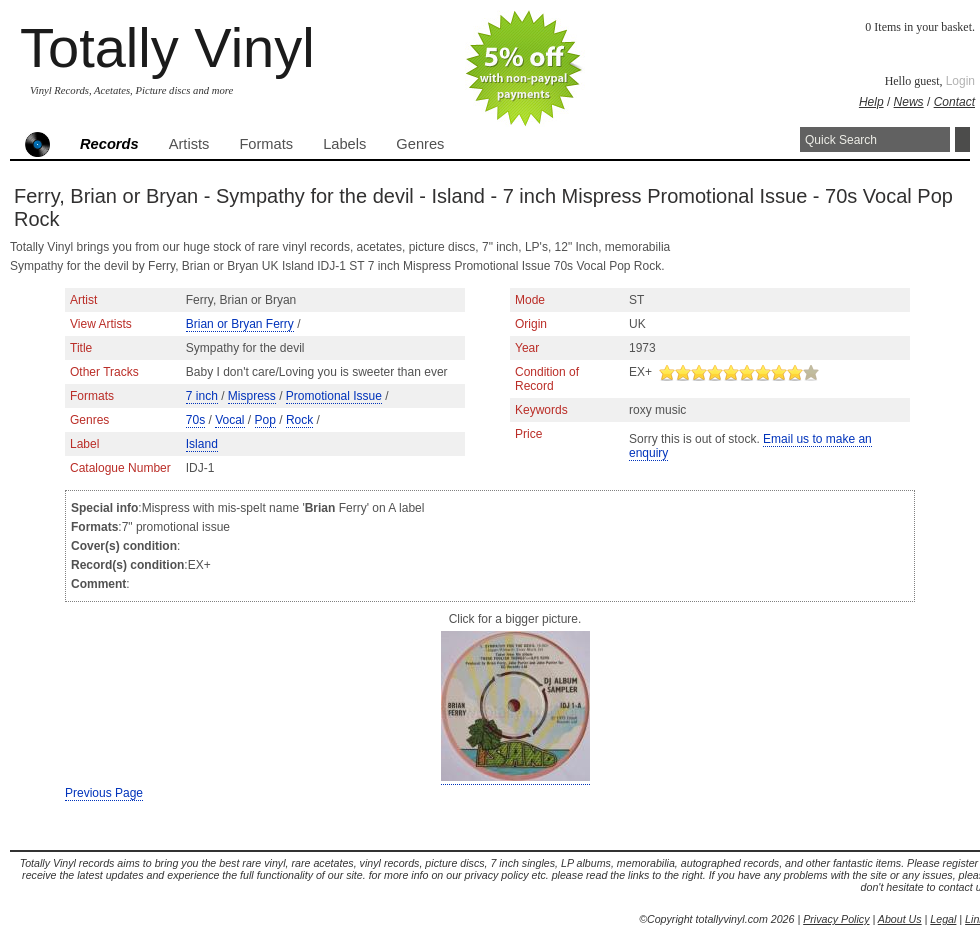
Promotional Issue (334, 396)
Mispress (252, 396)
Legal (943, 919)
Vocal (229, 420)
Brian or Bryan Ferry (240, 324)
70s (195, 420)
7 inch (202, 396)
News (909, 102)
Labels (344, 144)
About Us (900, 919)
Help (871, 102)
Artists (189, 144)
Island (202, 444)
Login (960, 81)
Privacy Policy (836, 919)
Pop (265, 420)
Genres (420, 144)
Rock (299, 420)
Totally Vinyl (167, 47)
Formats (266, 144)
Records (109, 144)
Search (962, 139)
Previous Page (104, 793)
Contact (954, 102)
